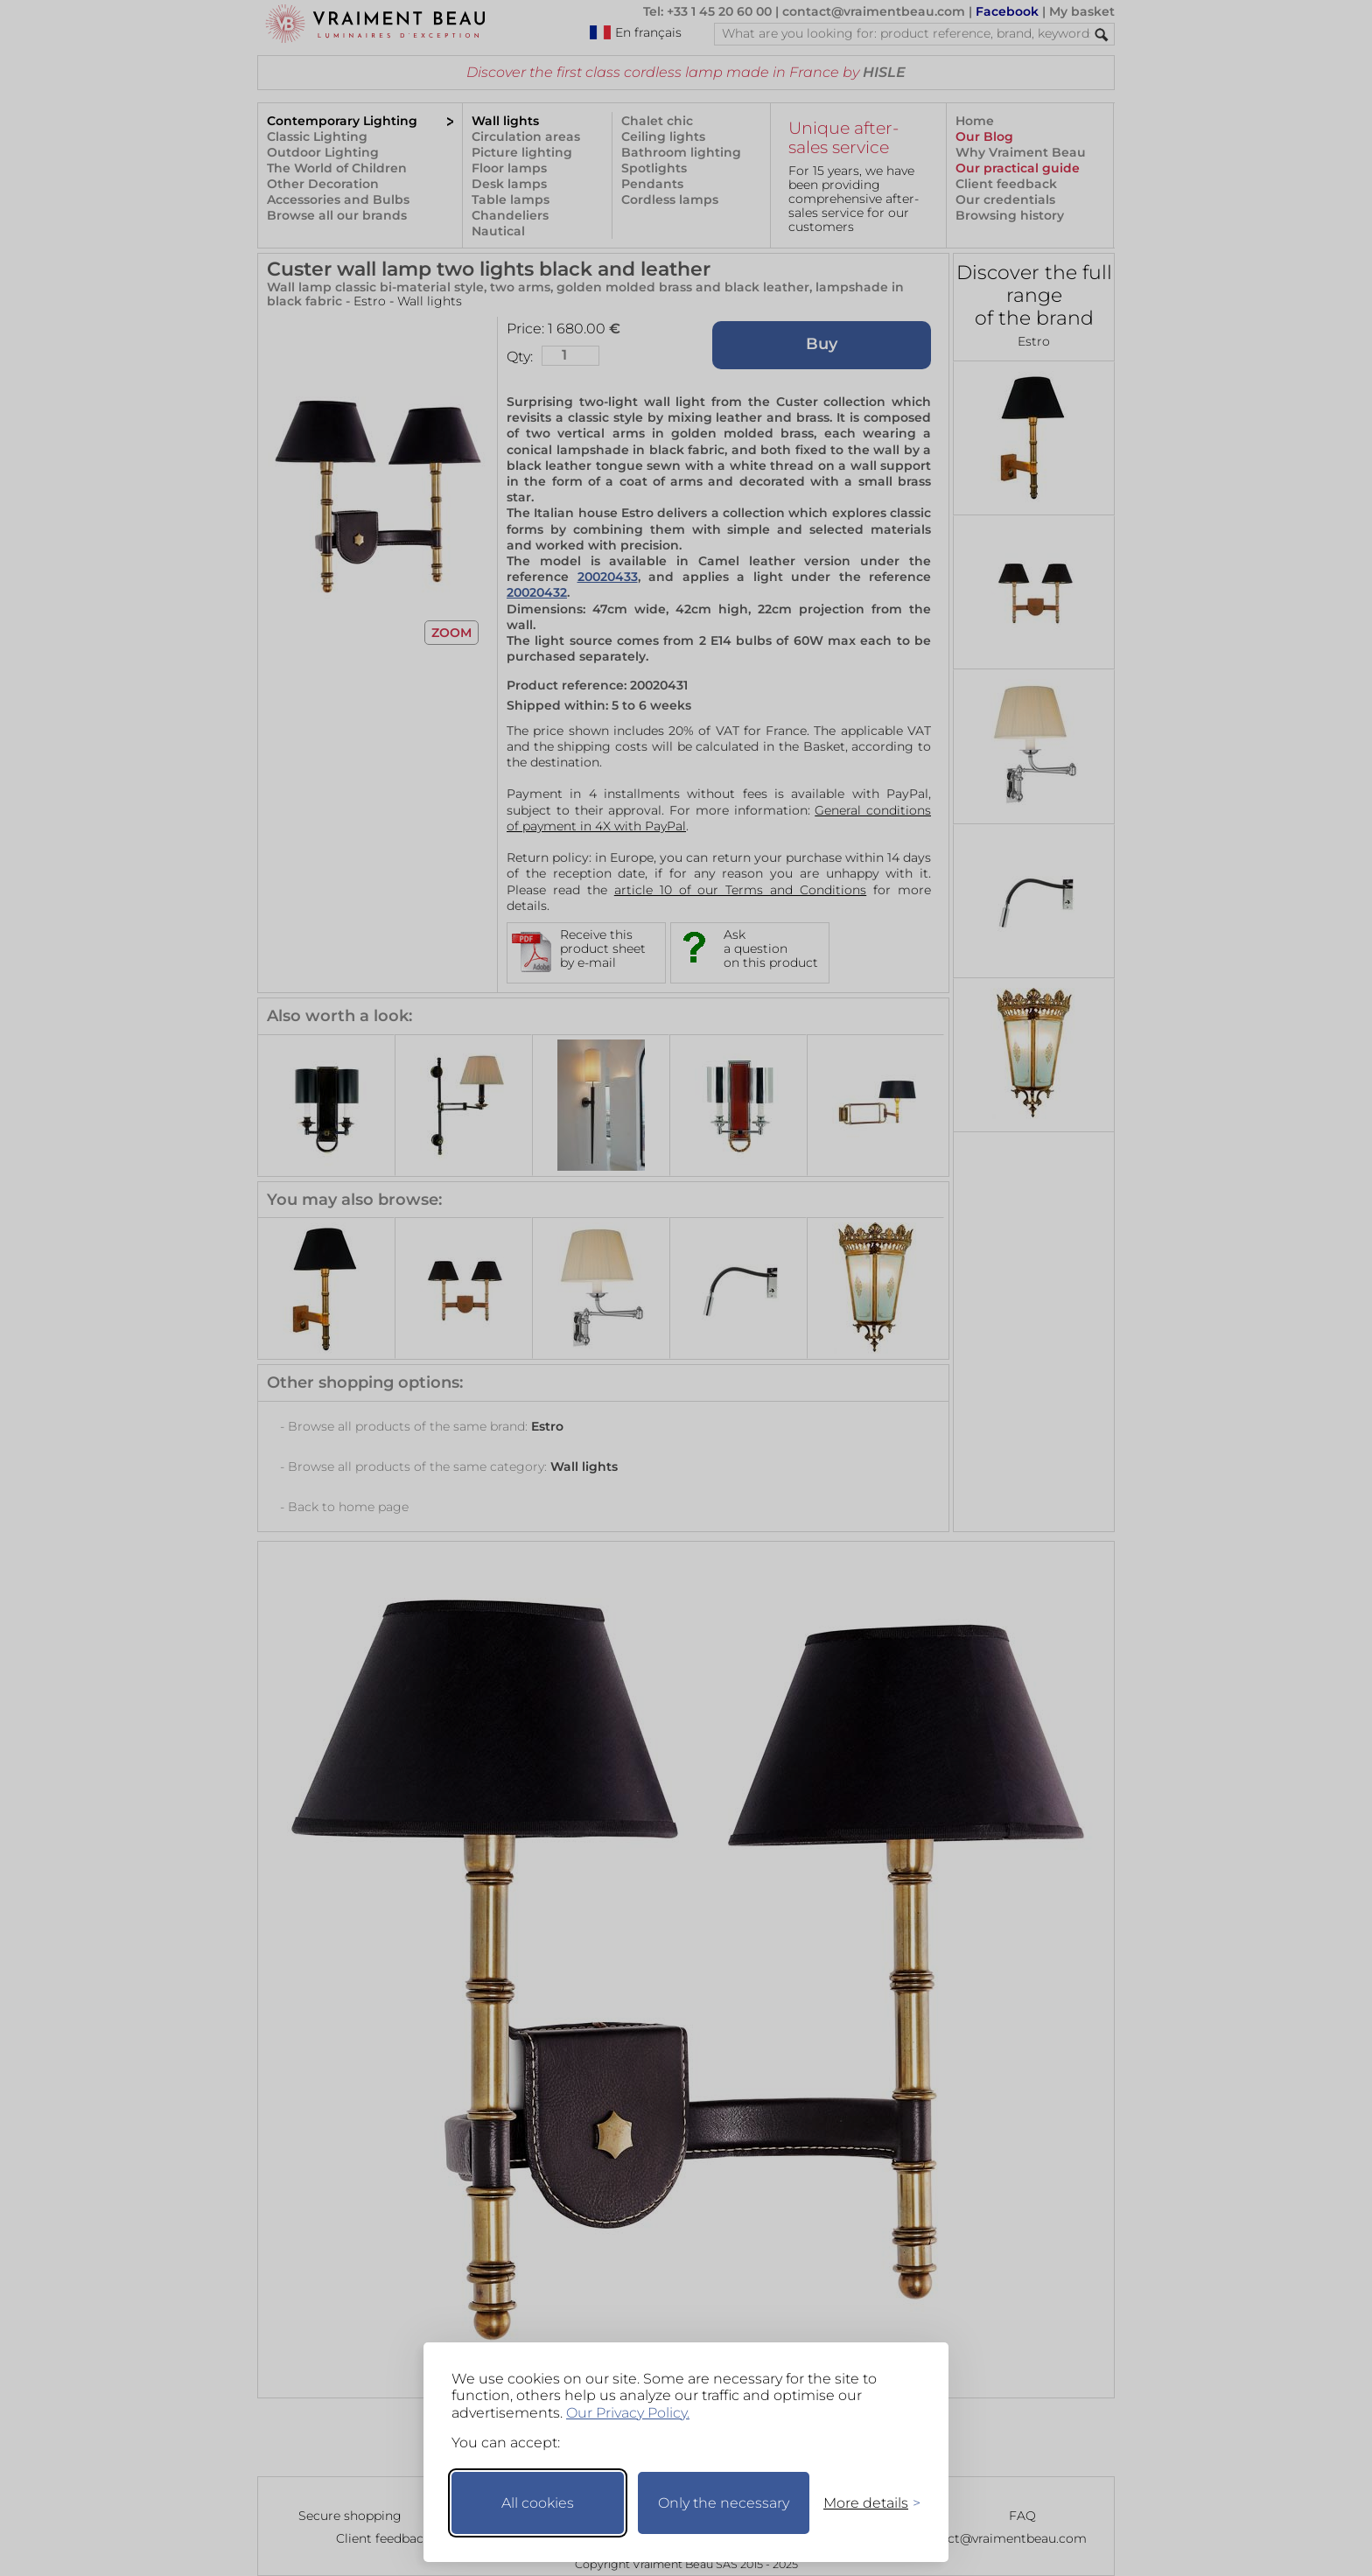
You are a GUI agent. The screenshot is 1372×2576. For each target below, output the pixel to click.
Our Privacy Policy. (628, 2412)
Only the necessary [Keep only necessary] (723, 2503)
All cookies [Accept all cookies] (537, 2503)
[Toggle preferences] (864, 2503)
